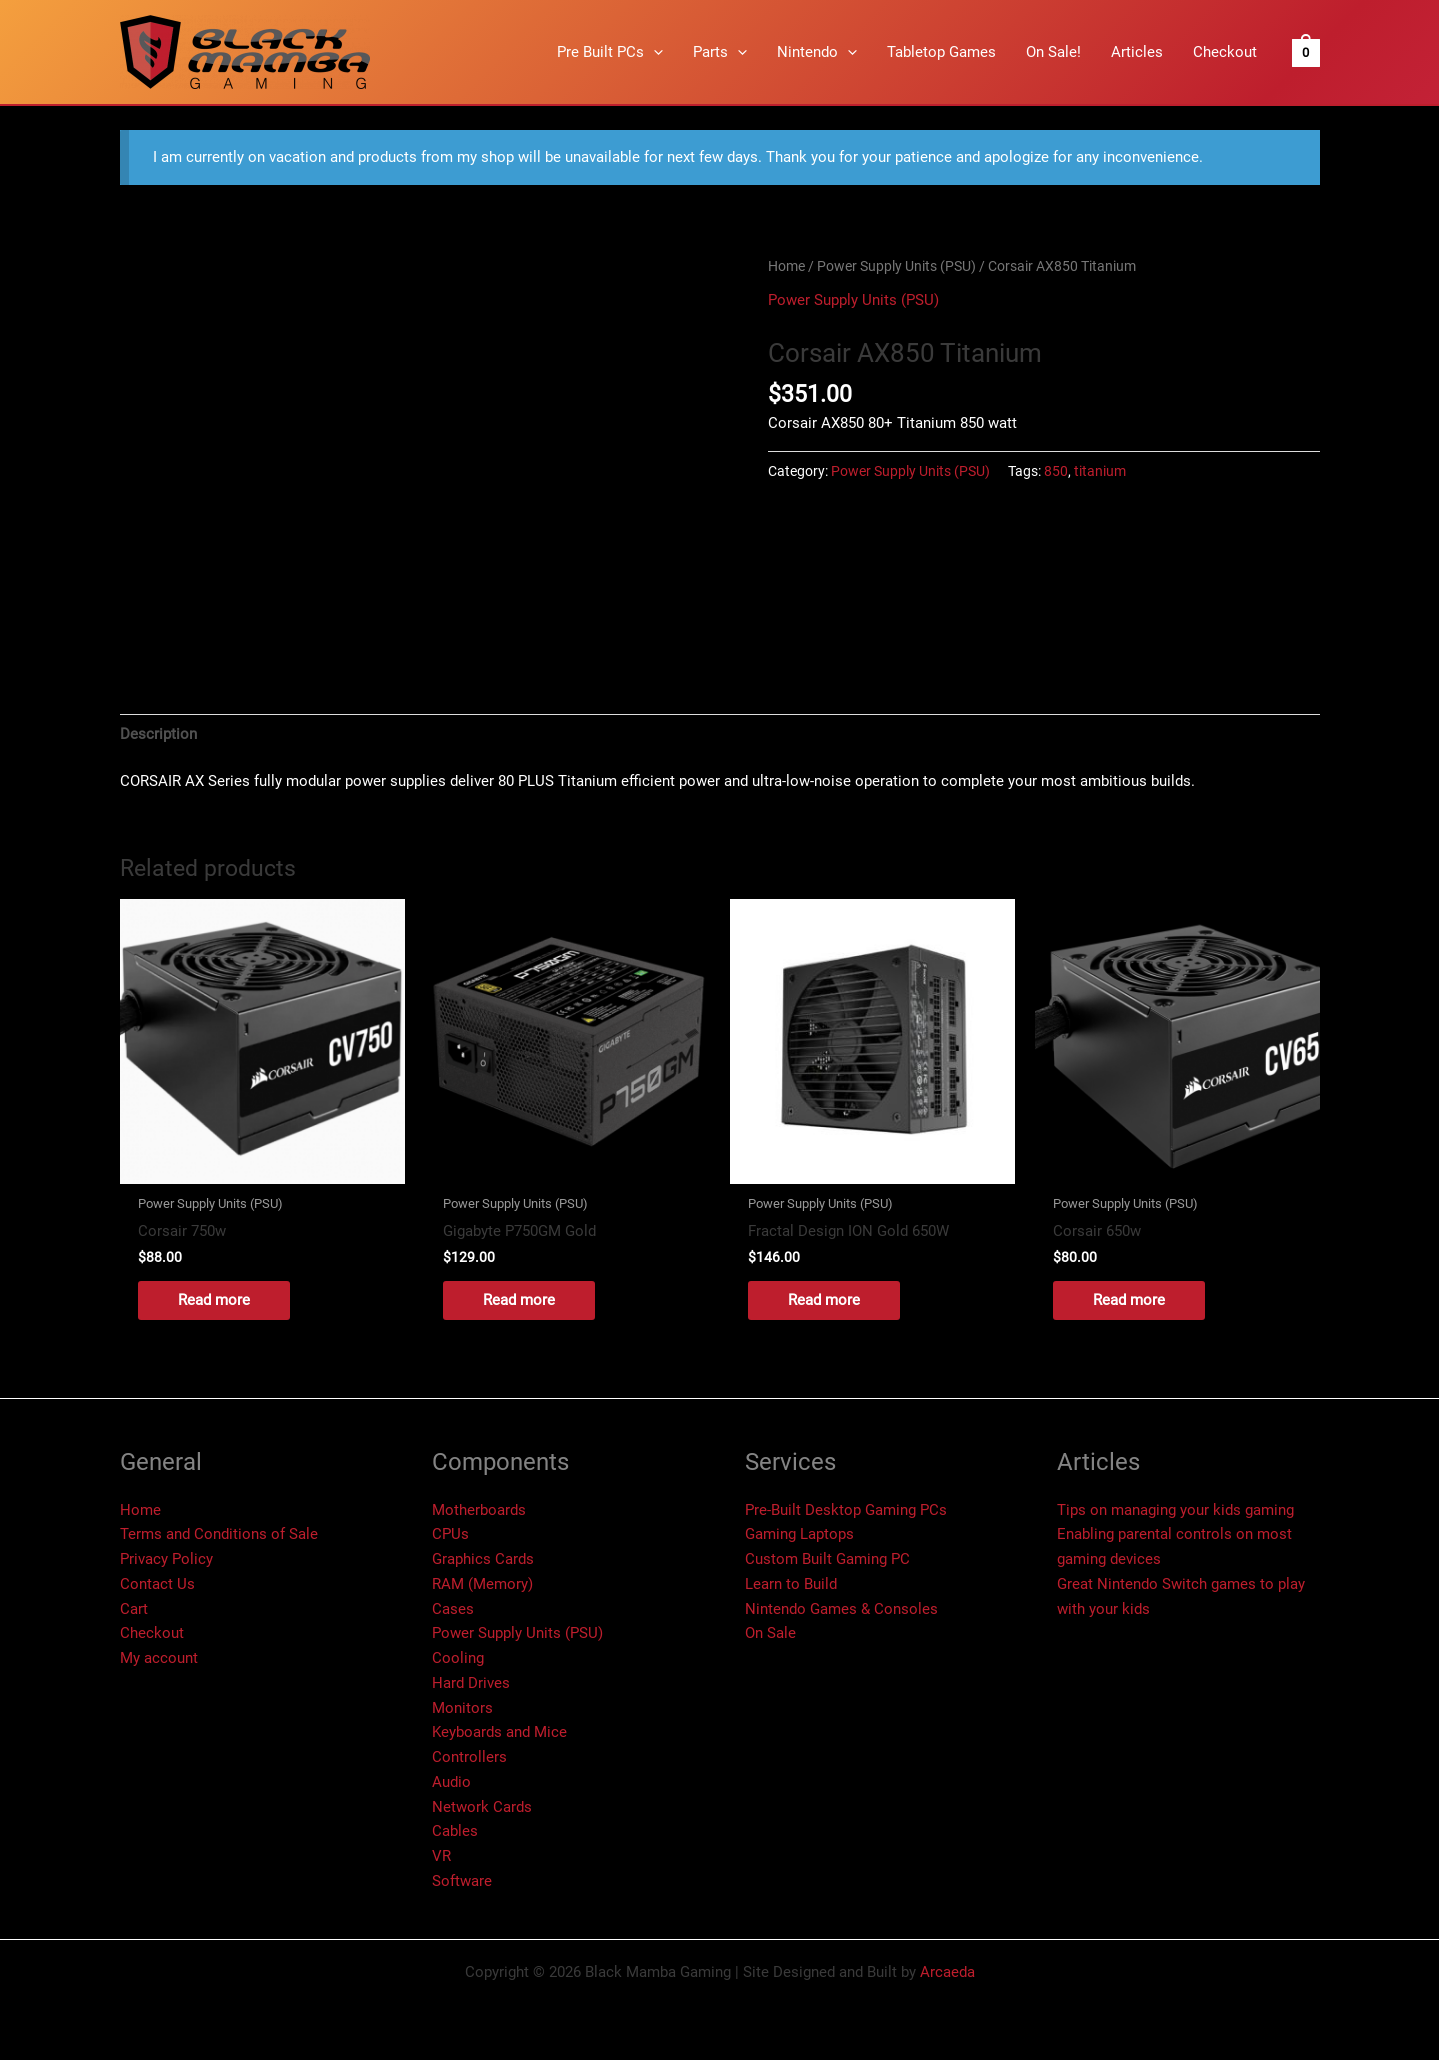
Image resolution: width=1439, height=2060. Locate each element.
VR (441, 1856)
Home (786, 266)
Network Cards (482, 1807)
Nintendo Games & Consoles (841, 1609)
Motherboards (479, 1510)
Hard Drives (471, 1683)
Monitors (462, 1708)
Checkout (152, 1633)
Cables (455, 1831)
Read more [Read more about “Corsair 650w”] (1129, 1300)
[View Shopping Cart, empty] (1305, 52)
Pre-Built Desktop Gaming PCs (846, 1510)
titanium (1100, 471)
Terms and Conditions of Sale (219, 1534)
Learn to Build (791, 1584)
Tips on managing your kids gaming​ (1175, 1510)
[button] (653, 52)
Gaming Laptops (799, 1534)
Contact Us (157, 1584)
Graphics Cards (483, 1559)
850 (1056, 471)
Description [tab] (158, 734)
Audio (451, 1782)
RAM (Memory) (482, 1584)
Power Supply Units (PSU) (896, 266)
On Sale (770, 1633)
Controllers (469, 1757)
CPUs (450, 1534)
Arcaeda (947, 1972)
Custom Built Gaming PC (827, 1559)
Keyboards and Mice (499, 1732)
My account (159, 1658)
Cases (453, 1609)
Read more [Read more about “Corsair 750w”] (214, 1300)
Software (462, 1881)
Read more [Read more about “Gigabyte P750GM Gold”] (519, 1300)
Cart (134, 1609)
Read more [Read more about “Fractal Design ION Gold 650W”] (824, 1300)
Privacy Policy (166, 1559)
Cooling (458, 1658)
